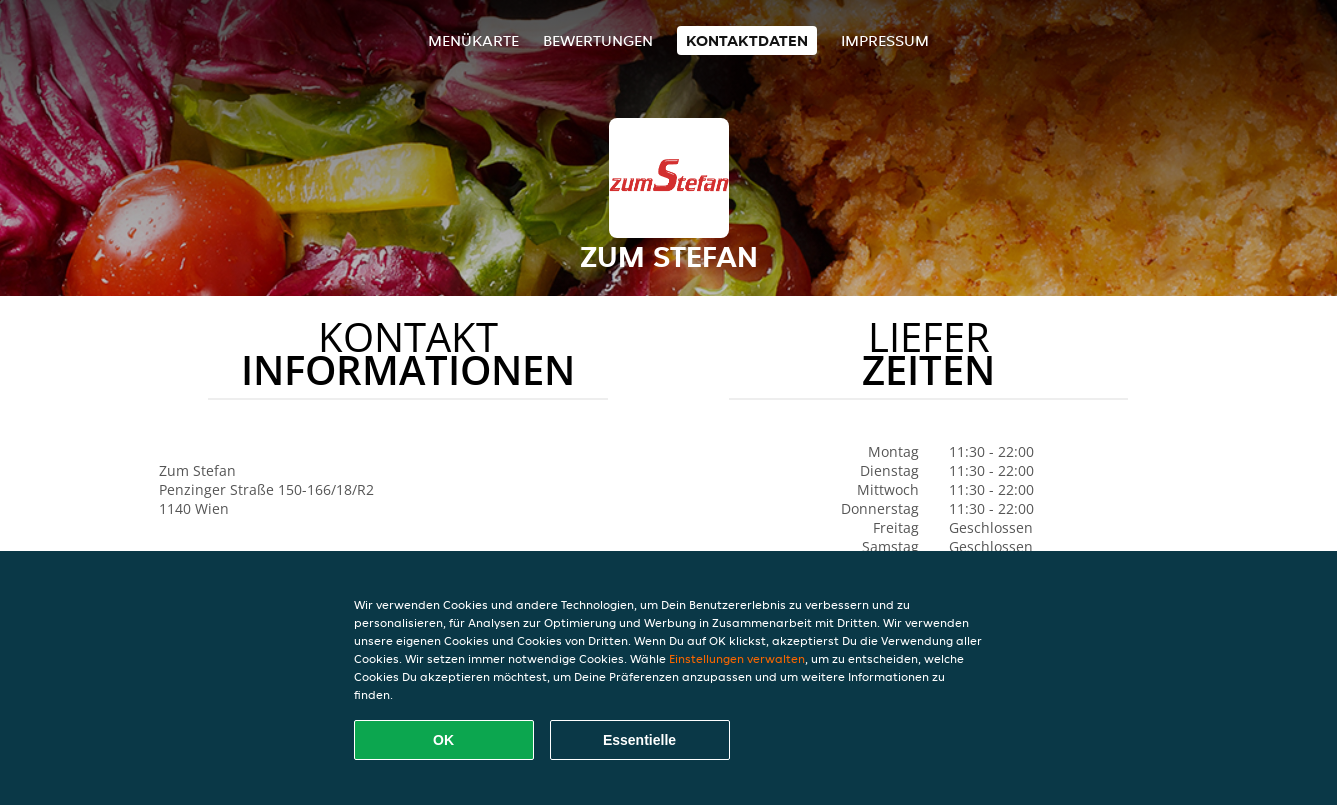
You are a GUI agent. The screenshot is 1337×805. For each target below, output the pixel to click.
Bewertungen (598, 40)
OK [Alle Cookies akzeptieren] (443, 740)
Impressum (885, 40)
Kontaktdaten (747, 40)
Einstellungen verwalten (737, 658)
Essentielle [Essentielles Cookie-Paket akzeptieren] (639, 740)
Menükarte (473, 40)
